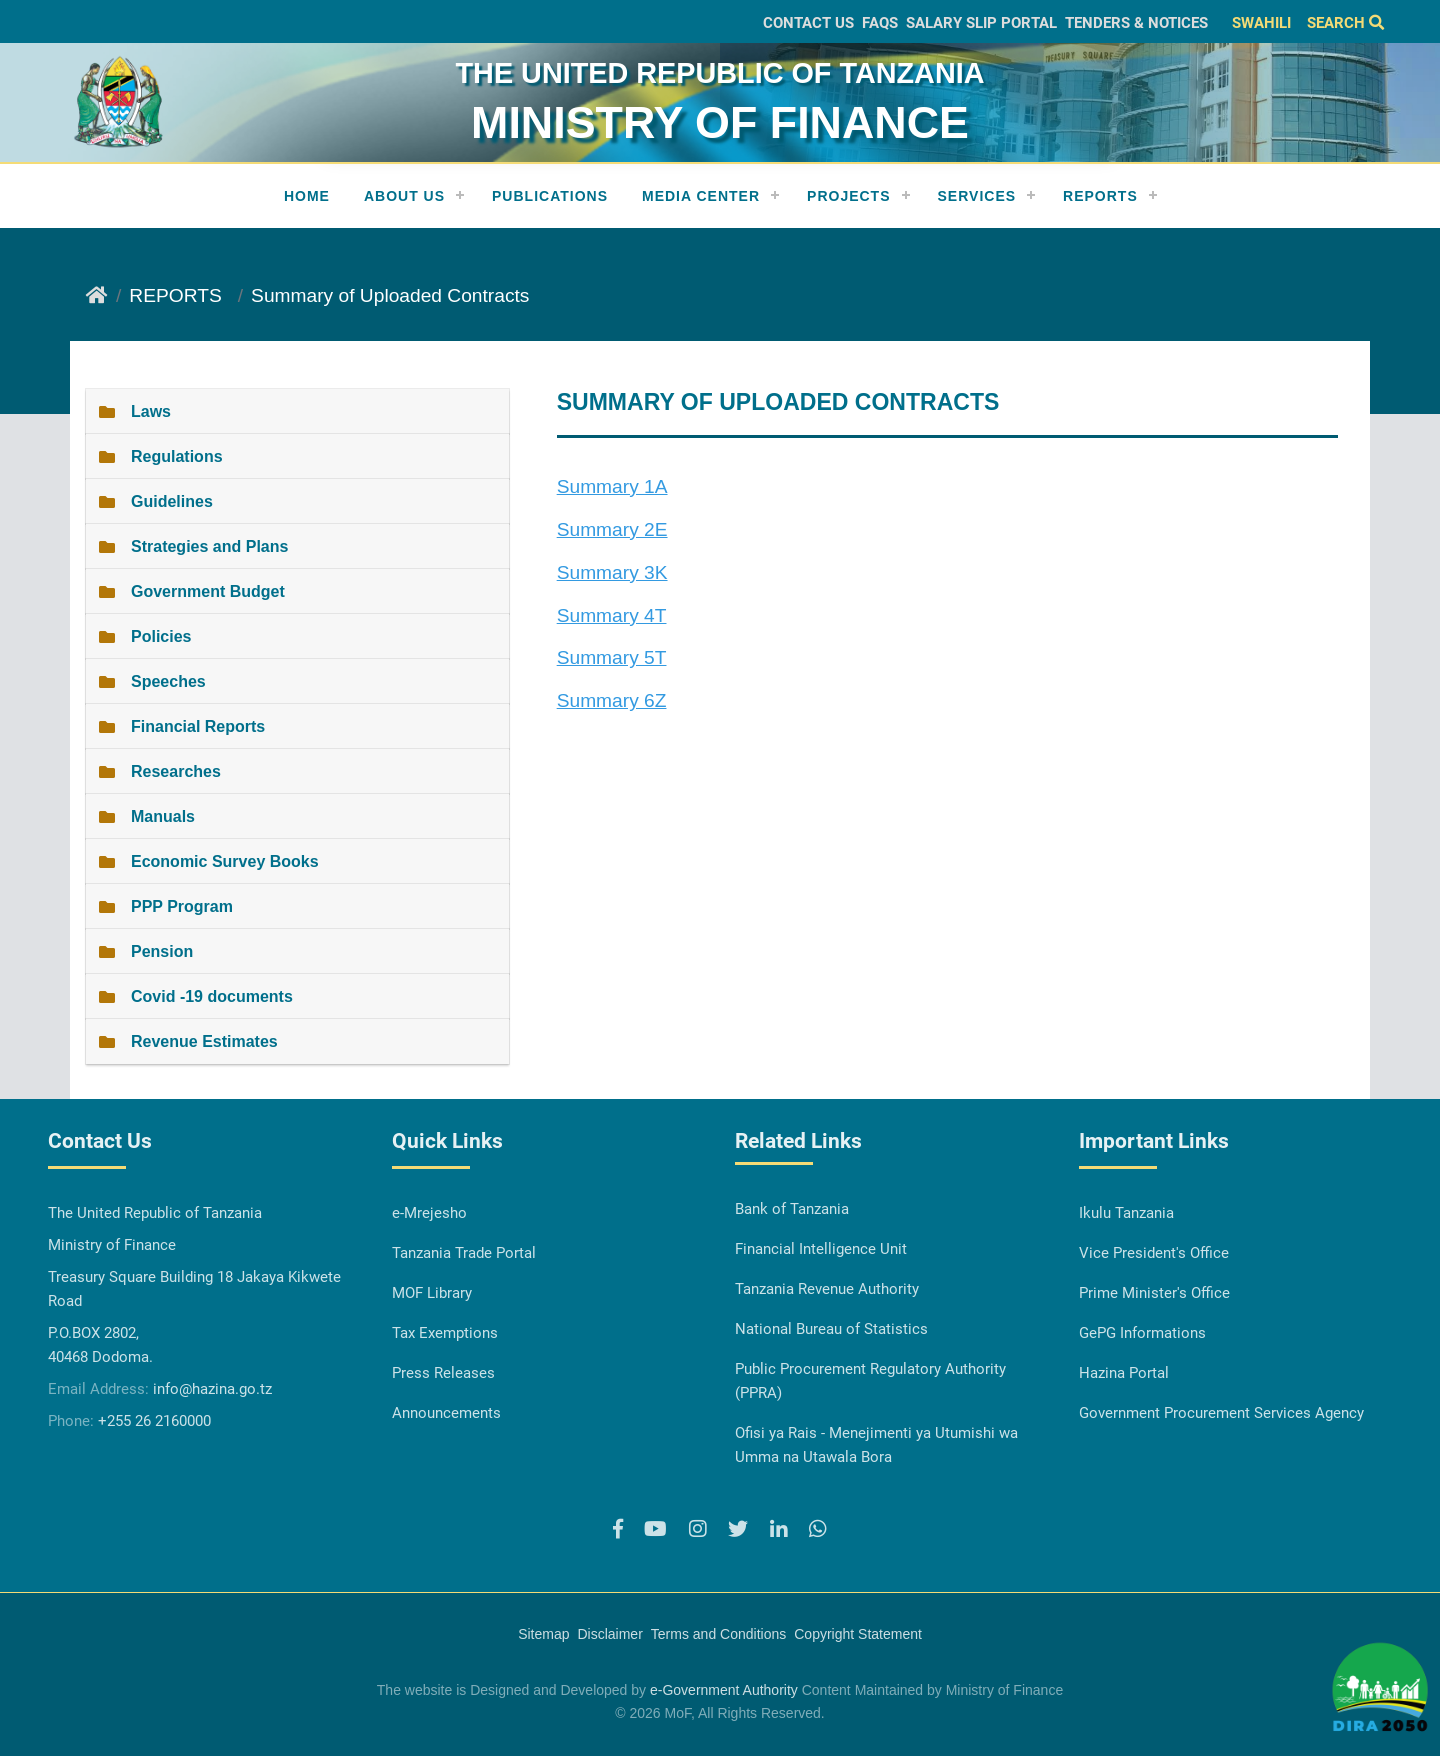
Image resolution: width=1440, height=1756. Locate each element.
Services (977, 196)
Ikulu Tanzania (1126, 1213)
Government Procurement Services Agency (1221, 1413)
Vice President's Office (1154, 1253)
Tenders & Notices (1136, 23)
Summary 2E (612, 529)
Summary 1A (612, 486)
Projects (848, 196)
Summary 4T (612, 615)
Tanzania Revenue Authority (827, 1289)
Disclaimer (609, 1634)
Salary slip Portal (981, 23)
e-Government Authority (724, 1690)
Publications (550, 196)
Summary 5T (612, 657)
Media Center (701, 196)
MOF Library (432, 1293)
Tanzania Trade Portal (464, 1253)
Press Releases (443, 1373)
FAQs (880, 23)
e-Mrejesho (429, 1213)
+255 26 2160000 (154, 1421)
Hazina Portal (1124, 1373)
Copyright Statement (858, 1634)
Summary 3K (612, 572)
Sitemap (543, 1634)
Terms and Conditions (718, 1634)
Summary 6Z (612, 700)
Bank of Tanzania (792, 1209)
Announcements (446, 1413)
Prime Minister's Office (1154, 1293)
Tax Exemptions (445, 1333)
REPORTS (1100, 196)
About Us (404, 196)
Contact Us (808, 23)
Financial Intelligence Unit (821, 1249)
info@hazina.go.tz (212, 1389)
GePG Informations (1142, 1333)
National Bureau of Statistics (831, 1329)
